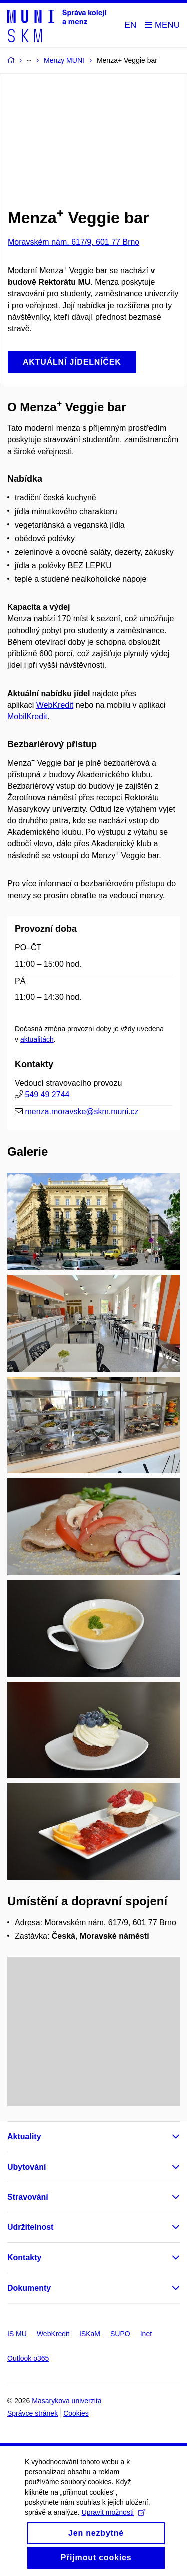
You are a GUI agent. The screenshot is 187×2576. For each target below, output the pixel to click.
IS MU (17, 2334)
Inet (146, 2334)
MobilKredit (27, 716)
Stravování (27, 2197)
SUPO (120, 2334)
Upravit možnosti (113, 2524)
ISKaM (89, 2334)
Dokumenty (29, 2288)
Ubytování (26, 2167)
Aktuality (24, 2136)
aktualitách (37, 1039)
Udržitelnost (30, 2227)
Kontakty (24, 2257)
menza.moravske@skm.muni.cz (81, 1111)
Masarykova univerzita (66, 2401)
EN (131, 25)
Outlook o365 (28, 2358)
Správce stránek (32, 2413)
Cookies (76, 2413)
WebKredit (54, 705)
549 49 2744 (47, 1094)
